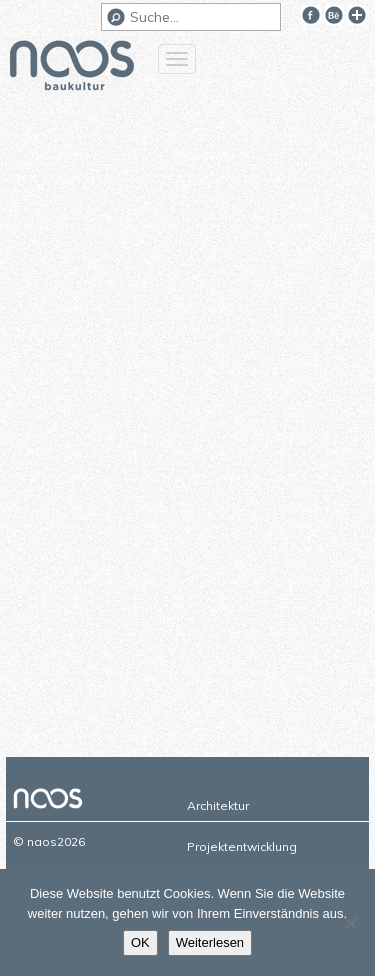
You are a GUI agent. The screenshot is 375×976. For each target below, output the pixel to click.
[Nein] (350, 923)
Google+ (357, 15)
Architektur (218, 805)
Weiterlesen (210, 942)
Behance (334, 15)
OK (140, 942)
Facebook (311, 15)
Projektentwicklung (242, 846)
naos (72, 68)
